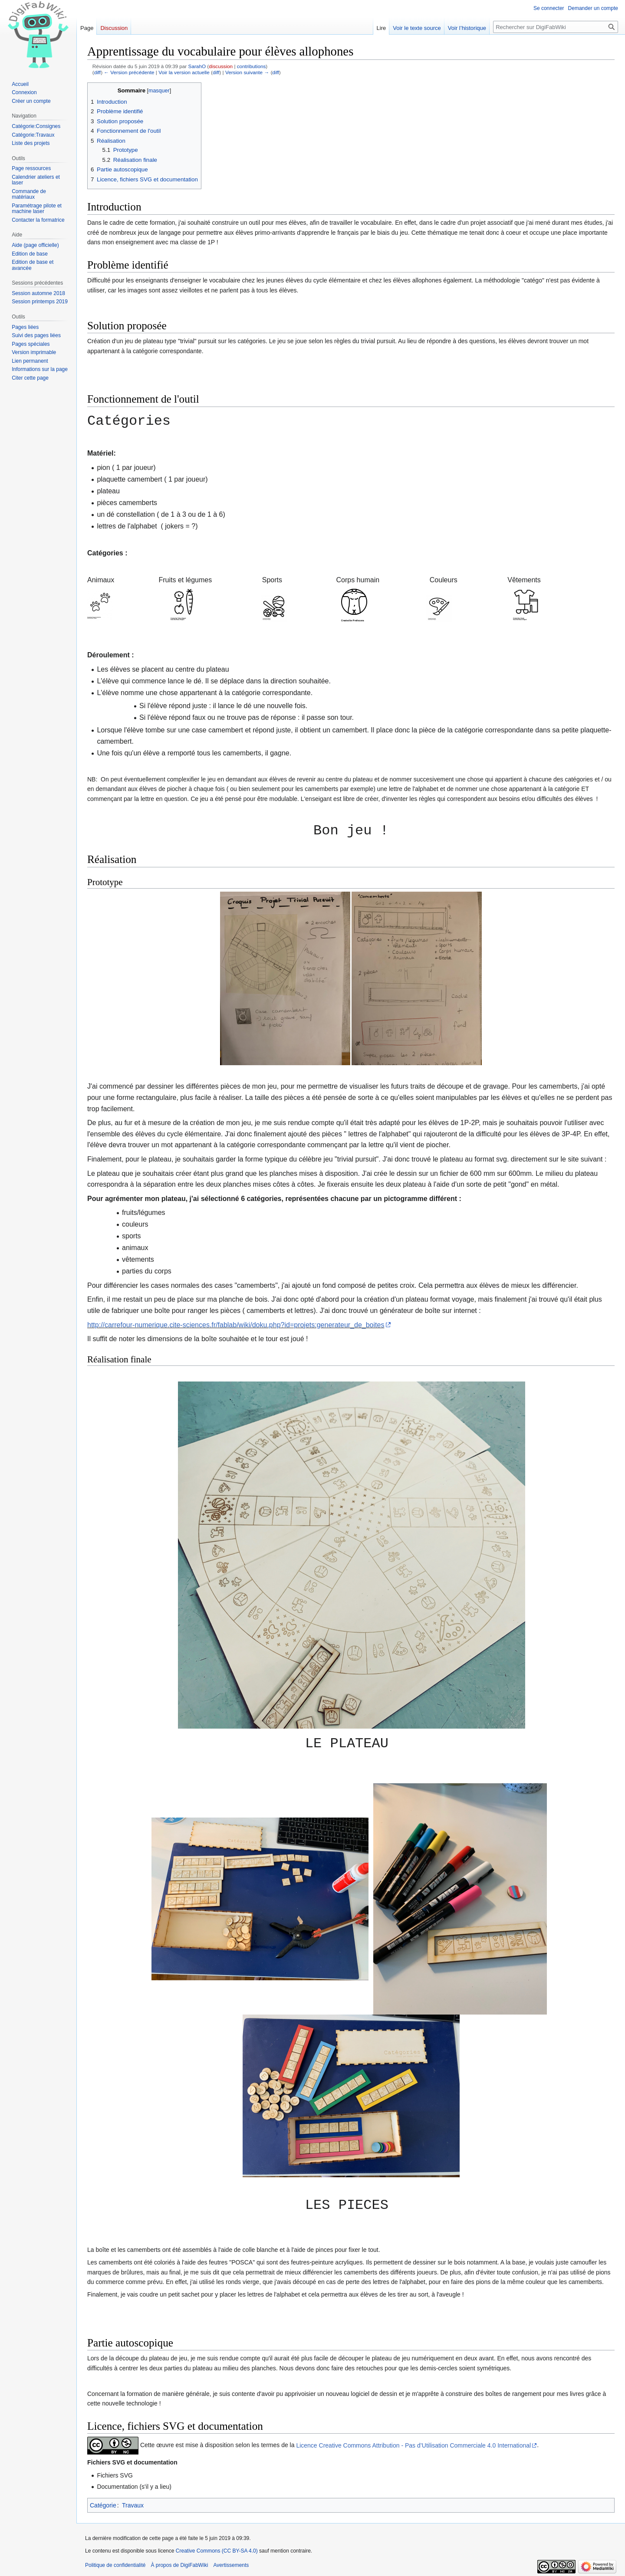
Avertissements (231, 2565)
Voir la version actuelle (184, 72)
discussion (221, 66)
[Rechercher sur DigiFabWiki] (555, 27)
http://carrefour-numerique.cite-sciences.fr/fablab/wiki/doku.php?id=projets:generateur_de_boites (235, 1325)
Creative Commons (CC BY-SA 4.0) (217, 2551)
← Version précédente (129, 72)
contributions (251, 66)
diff (97, 72)
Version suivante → (247, 72)
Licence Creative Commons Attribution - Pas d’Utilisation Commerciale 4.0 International (413, 2445)
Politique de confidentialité (115, 2565)
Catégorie (103, 2505)
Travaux (133, 2505)
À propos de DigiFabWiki (179, 2565)
